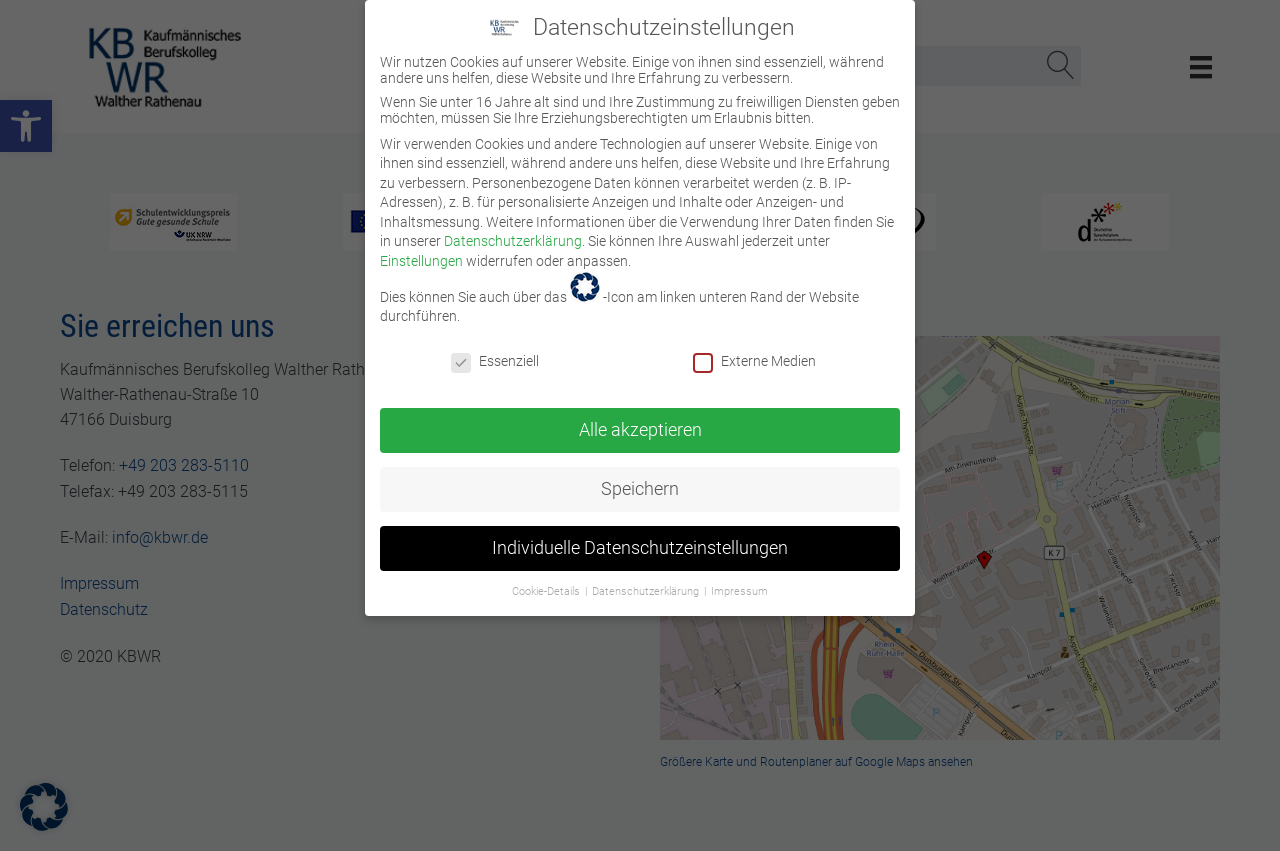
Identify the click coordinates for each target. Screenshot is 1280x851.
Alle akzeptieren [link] (640, 417)
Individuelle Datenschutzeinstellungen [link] (640, 535)
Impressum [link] (739, 578)
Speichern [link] (640, 476)
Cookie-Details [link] (547, 578)
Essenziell (495, 349)
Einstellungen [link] (421, 249)
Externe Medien (754, 349)
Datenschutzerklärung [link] (513, 229)
